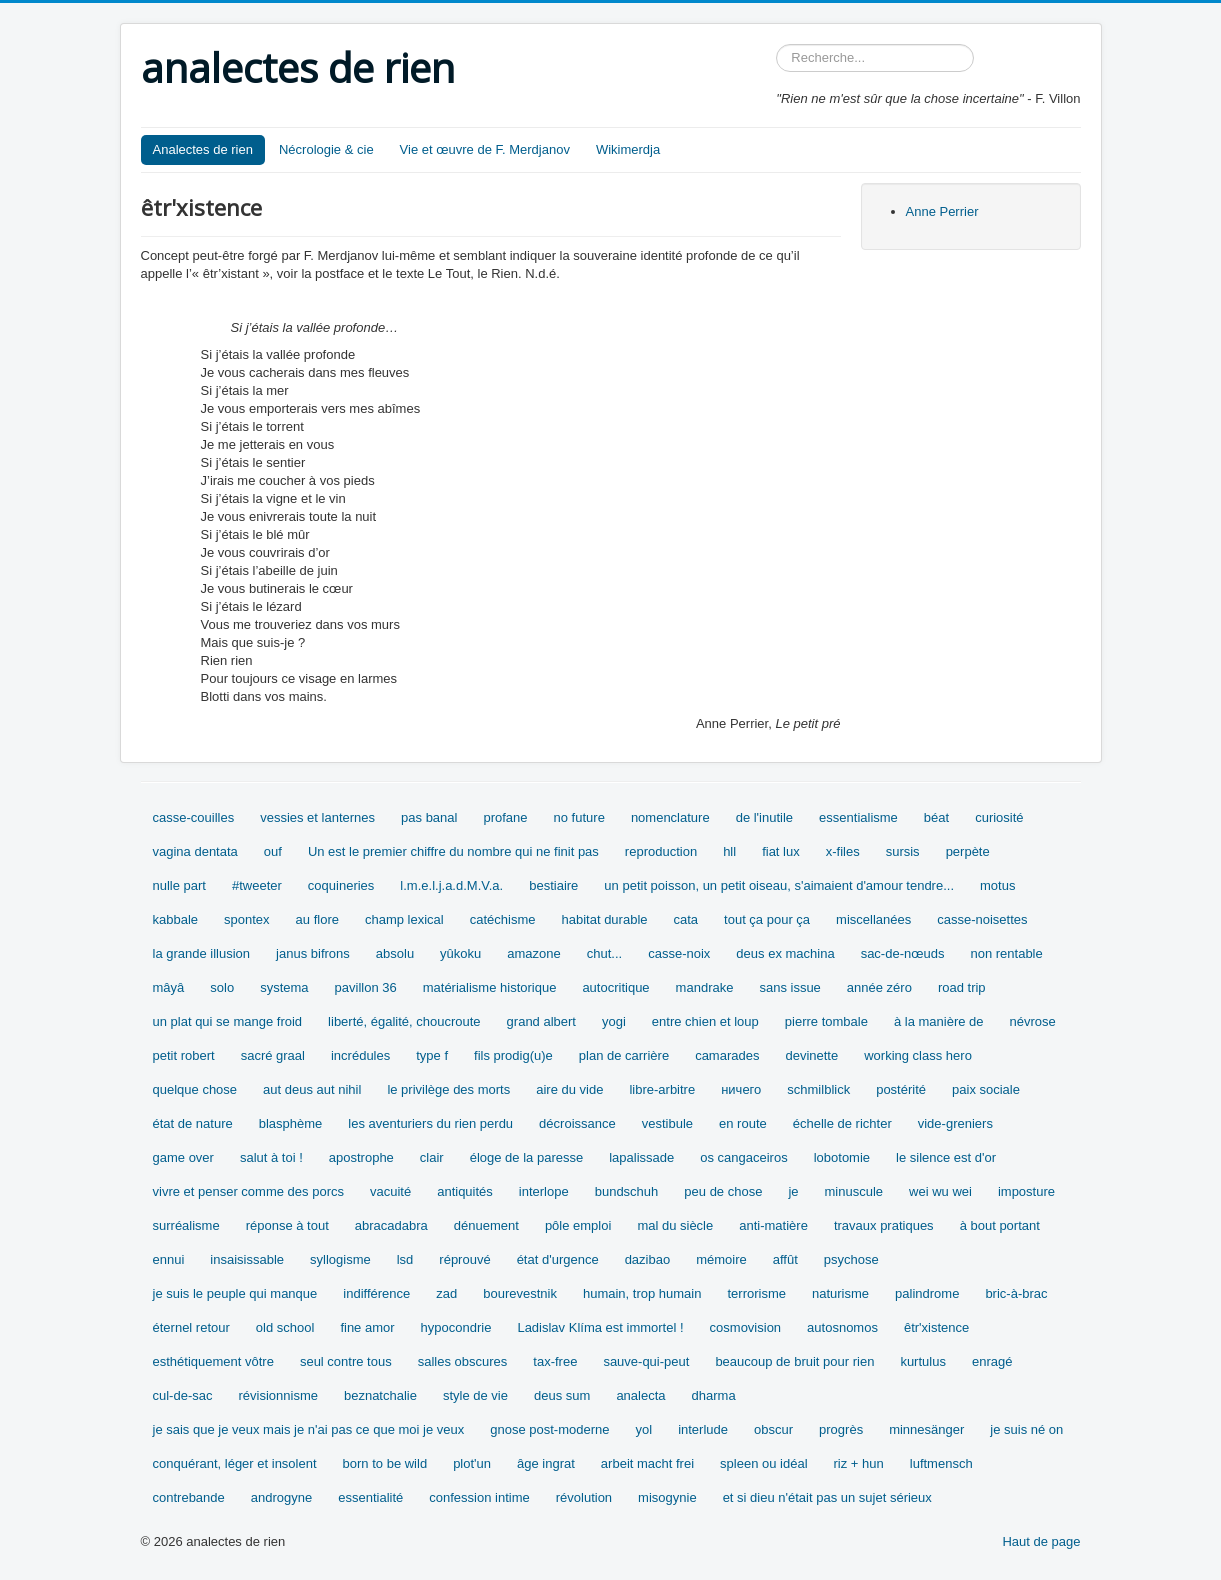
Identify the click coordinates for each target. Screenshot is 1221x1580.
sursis (903, 851)
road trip (962, 987)
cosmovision (746, 1327)
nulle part (179, 885)
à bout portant (1000, 1225)
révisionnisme (277, 1395)
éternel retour (191, 1327)
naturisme (840, 1293)
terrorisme (756, 1293)
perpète (968, 851)
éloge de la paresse (526, 1157)
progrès (841, 1429)
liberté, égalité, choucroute (404, 1021)
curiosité (999, 817)
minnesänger (926, 1429)
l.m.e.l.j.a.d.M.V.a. (451, 885)
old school (285, 1327)
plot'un (472, 1463)
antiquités (465, 1191)
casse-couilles (194, 817)
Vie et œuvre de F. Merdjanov (485, 149)
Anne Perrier (942, 211)
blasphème (291, 1123)
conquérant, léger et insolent (235, 1463)
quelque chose (195, 1089)
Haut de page (1041, 1541)
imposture (1026, 1191)
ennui (169, 1259)
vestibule (667, 1123)
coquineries (341, 885)
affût (785, 1259)
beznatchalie (380, 1395)
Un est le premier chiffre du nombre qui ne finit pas (453, 851)
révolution (584, 1497)
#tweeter (257, 885)
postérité (901, 1089)
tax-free (555, 1361)
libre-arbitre (662, 1089)
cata (686, 919)
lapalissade (641, 1157)
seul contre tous (346, 1361)
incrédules (360, 1055)
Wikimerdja (628, 149)
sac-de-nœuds (903, 953)
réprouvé (464, 1259)
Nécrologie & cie (326, 149)
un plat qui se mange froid (228, 1021)
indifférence (376, 1293)
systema (284, 987)
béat (936, 817)
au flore (317, 919)
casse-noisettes (982, 919)
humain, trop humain (642, 1293)
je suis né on (1026, 1429)
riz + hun (859, 1463)
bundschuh (627, 1191)
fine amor (367, 1327)
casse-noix (679, 953)
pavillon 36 (366, 987)
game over (183, 1157)
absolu (395, 953)
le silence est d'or (946, 1157)
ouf (273, 851)
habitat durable (604, 919)
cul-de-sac (183, 1395)
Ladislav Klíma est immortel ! (600, 1327)
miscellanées (873, 919)
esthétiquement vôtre (213, 1361)
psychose (851, 1259)
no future (579, 817)
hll (729, 851)
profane (505, 817)
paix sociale (986, 1089)
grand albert (541, 1021)
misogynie (667, 1497)
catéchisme (503, 919)
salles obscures (463, 1361)
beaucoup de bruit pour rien (794, 1361)
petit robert (184, 1055)
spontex (247, 919)
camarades (727, 1055)
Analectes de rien (203, 149)
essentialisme (858, 817)
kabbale (176, 919)
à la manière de (939, 1021)
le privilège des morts (448, 1089)
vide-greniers (955, 1123)
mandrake (705, 987)
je (793, 1191)
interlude (703, 1429)
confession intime (479, 1497)
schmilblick (818, 1089)
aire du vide (569, 1089)
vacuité (390, 1191)
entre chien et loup (705, 1021)
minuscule (854, 1191)
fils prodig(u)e (513, 1055)
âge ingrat (546, 1463)
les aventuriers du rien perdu (430, 1123)
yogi (614, 1021)
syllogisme (340, 1259)
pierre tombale (826, 1021)
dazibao (648, 1259)
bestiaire (553, 885)
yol (644, 1429)
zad (446, 1293)
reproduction (661, 851)
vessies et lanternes (317, 817)
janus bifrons (313, 953)
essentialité (370, 1497)
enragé (992, 1361)
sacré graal (273, 1055)
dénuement (486, 1225)
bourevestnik (520, 1293)
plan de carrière (624, 1055)
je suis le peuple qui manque (235, 1293)
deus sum (562, 1395)
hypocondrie (456, 1327)
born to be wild (385, 1463)
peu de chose (723, 1191)
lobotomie (842, 1157)
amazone (533, 953)
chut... (604, 953)
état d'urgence (558, 1259)
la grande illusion (202, 953)
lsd (405, 1259)
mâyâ (169, 987)
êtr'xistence (936, 1327)
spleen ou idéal (763, 1463)
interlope (544, 1191)
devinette (811, 1055)
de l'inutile (764, 817)
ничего (741, 1089)
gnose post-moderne (549, 1429)
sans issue (789, 987)
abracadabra (391, 1225)
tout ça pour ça (767, 919)
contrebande (189, 1497)
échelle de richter (842, 1123)
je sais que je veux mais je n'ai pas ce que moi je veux (309, 1429)
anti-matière (773, 1225)
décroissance (577, 1123)
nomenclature (670, 817)
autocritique (615, 987)
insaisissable (247, 1259)
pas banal (429, 817)
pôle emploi (578, 1225)
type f (432, 1055)
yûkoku (460, 953)
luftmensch (941, 1463)
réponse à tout (287, 1225)
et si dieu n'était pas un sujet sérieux (827, 1497)
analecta (640, 1395)
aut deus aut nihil (312, 1089)
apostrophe (361, 1157)
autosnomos (842, 1327)
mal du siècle (675, 1225)
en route (743, 1123)
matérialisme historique (490, 987)
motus (997, 885)
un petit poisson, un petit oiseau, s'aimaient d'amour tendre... (779, 885)
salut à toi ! (271, 1157)
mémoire (721, 1259)
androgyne (281, 1497)
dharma (714, 1395)
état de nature (193, 1123)
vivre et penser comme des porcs (248, 1191)
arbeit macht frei (647, 1463)
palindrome (927, 1293)
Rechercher (776, 44)
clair (432, 1157)
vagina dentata (195, 851)
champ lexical (404, 919)
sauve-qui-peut (646, 1361)
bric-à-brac (1016, 1293)
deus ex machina (785, 953)
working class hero (918, 1055)
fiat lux (781, 851)
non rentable (1006, 953)
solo (222, 987)
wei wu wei (940, 1191)
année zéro (879, 987)
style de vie (475, 1395)
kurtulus (923, 1361)
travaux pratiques (884, 1225)
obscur (773, 1429)
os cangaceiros (743, 1157)
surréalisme (186, 1225)
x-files (843, 851)
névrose (1033, 1021)
